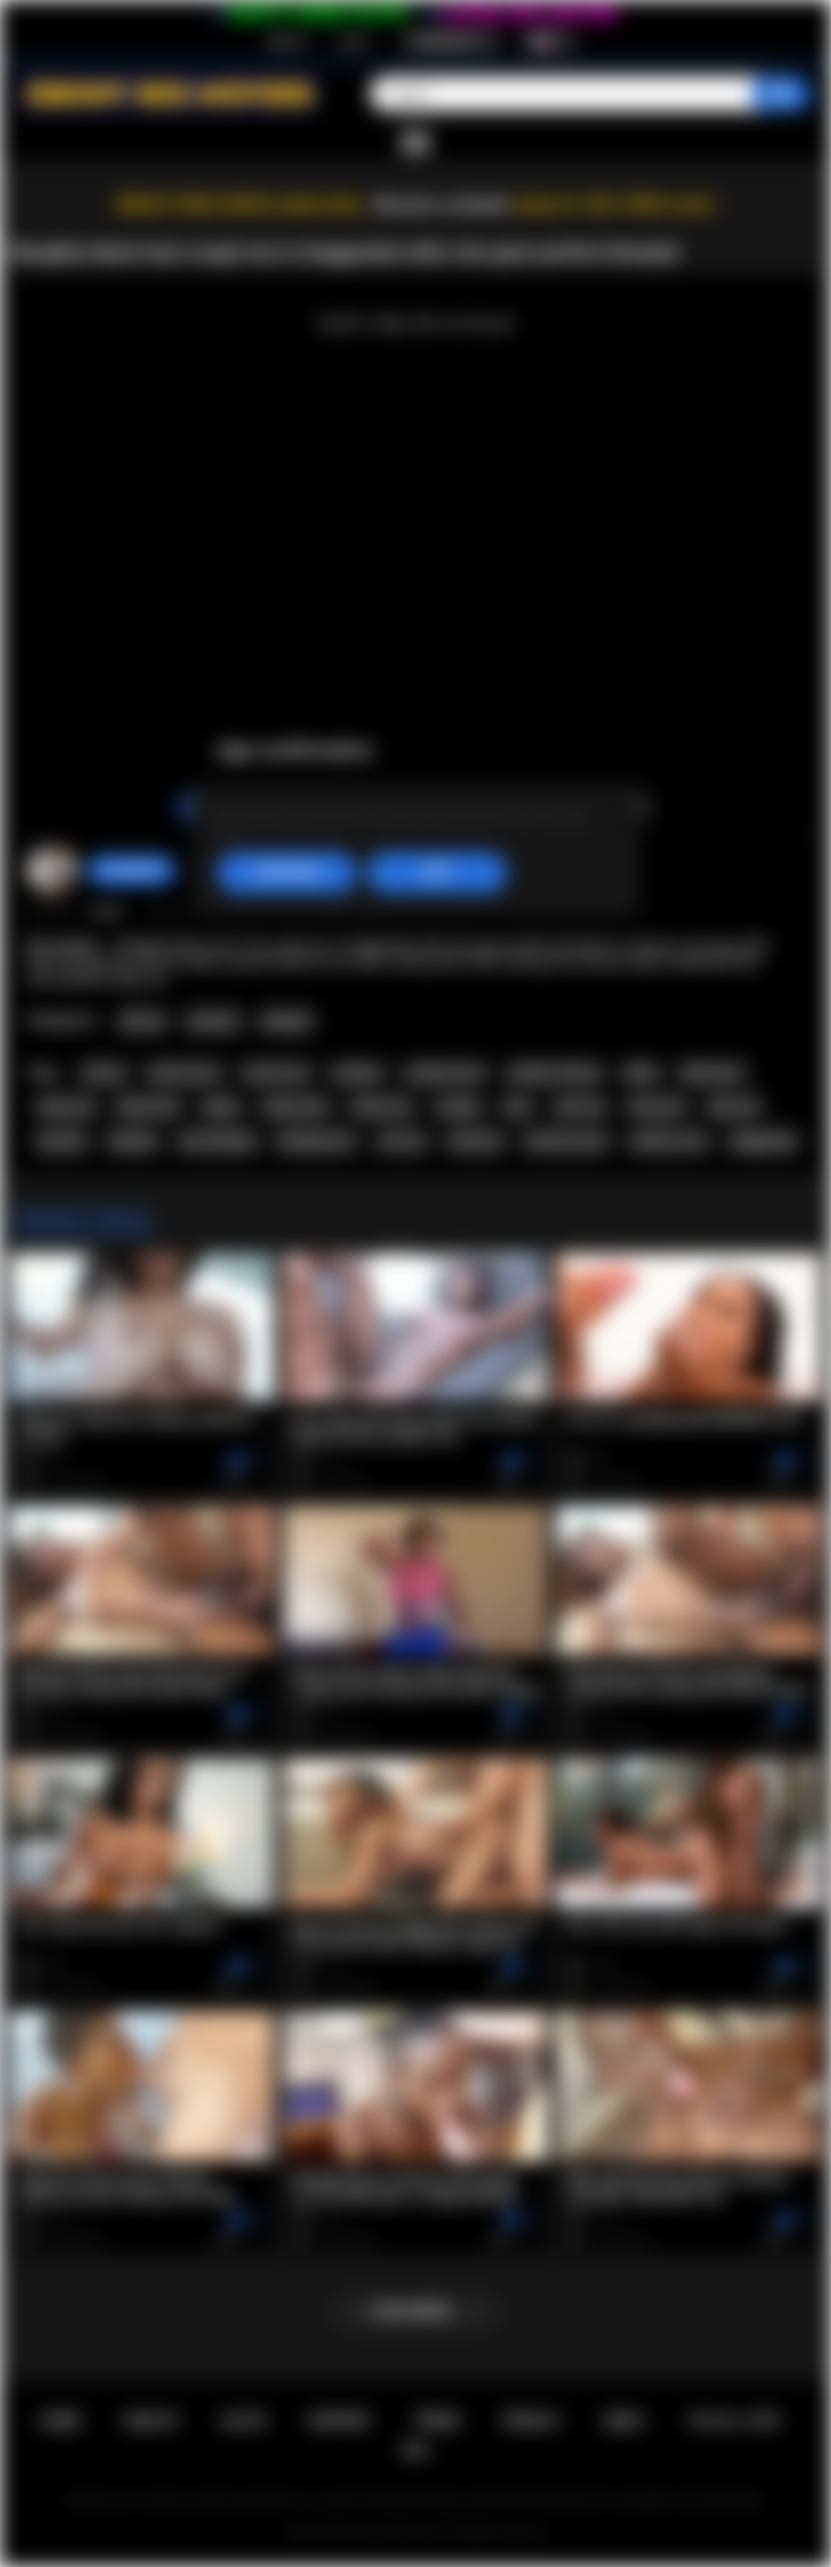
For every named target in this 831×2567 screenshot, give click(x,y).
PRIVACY (531, 2421)
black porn (712, 1073)
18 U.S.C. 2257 (733, 2421)
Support (339, 2421)
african (104, 1073)
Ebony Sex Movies (394, 2533)
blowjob (133, 1141)
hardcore (475, 1141)
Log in (353, 41)
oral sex (402, 1141)
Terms (437, 2421)
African (142, 1021)
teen (517, 1107)
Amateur (213, 1021)
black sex (66, 1107)
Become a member (442, 204)
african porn (184, 1073)
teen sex (580, 1107)
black (641, 1073)
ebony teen (296, 1107)
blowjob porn (316, 1141)
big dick (62, 1141)
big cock (734, 1107)
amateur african (555, 1073)
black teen (148, 1107)
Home (60, 2421)
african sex (276, 1073)
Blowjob (286, 1021)
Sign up (287, 41)
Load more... (415, 2311)
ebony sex (381, 1107)
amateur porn (445, 1073)
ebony (221, 1107)
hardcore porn (566, 1141)
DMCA (624, 2421)
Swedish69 (131, 870)
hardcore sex (669, 1141)
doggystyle (763, 1141)
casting (458, 1107)
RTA (416, 2451)
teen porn (657, 1107)
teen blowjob (217, 1141)
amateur (357, 1073)
